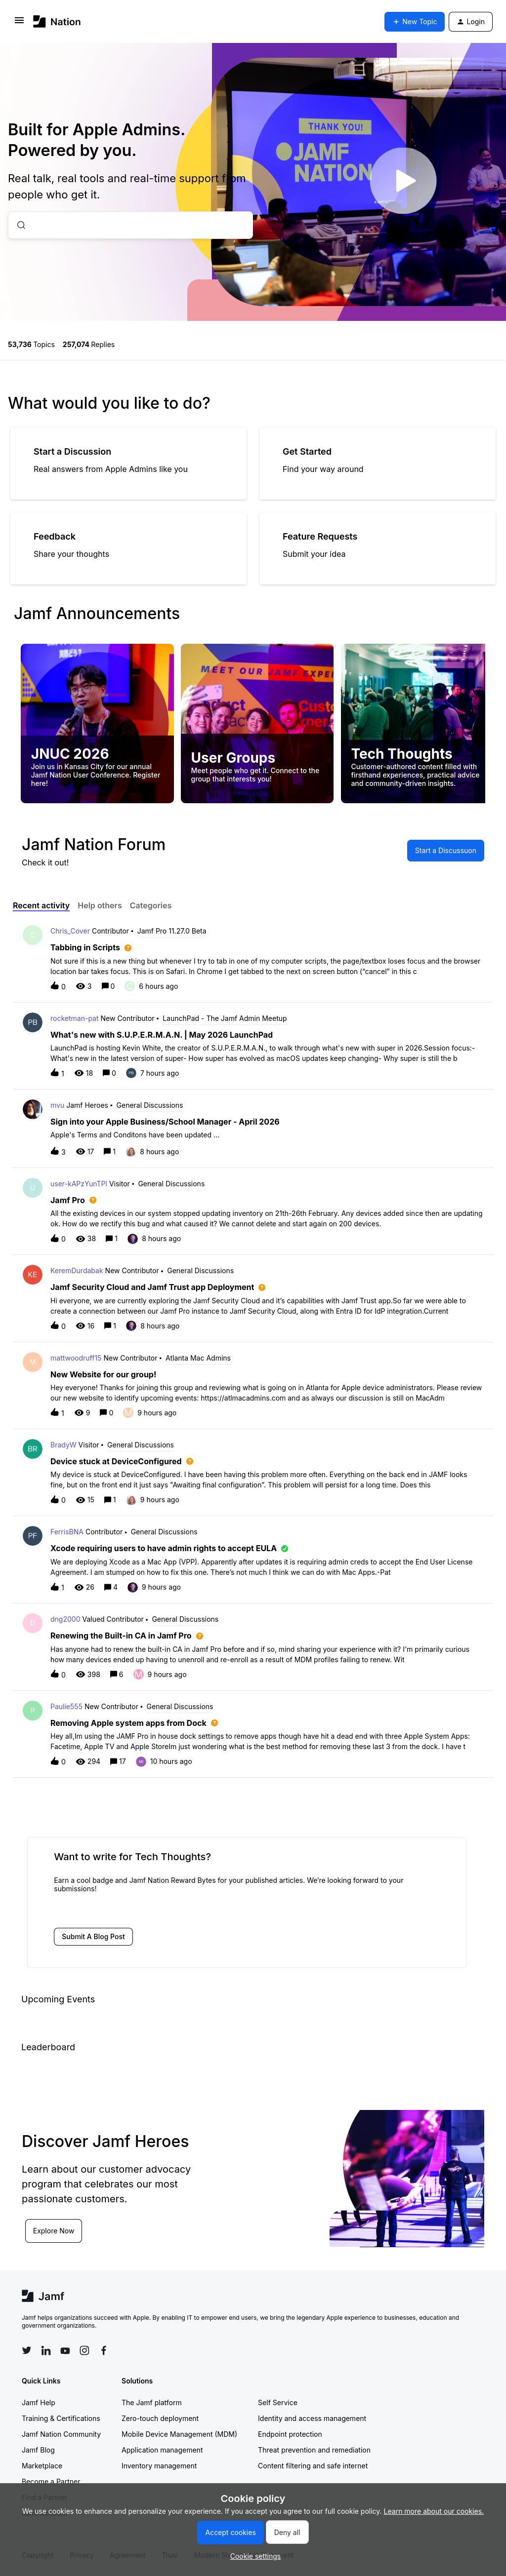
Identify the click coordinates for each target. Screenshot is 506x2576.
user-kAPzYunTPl (78, 1183)
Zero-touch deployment (160, 2418)
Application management (162, 2450)
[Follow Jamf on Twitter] (27, 2350)
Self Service (277, 2402)
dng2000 (65, 1619)
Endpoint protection (290, 2434)
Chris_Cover (70, 931)
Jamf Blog (38, 2450)
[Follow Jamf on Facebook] (104, 2350)
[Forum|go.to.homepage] (57, 21)
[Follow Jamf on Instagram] (84, 2350)
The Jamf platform (152, 2402)
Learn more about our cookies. (434, 2511)
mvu (57, 1105)
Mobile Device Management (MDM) (179, 2434)
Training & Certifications (61, 2418)
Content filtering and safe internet (313, 2465)
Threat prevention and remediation (314, 2450)
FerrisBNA (67, 1531)
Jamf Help (38, 2402)
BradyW (63, 1445)
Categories (151, 905)
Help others (100, 905)
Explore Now (54, 2230)
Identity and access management (312, 2418)
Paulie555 (66, 1706)
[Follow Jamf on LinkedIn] (46, 2350)
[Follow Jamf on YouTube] (65, 2350)
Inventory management (159, 2465)
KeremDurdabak (76, 1270)
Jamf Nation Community (61, 2434)
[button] (253, 2556)
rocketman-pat (74, 1018)
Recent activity (41, 905)
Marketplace (42, 2465)
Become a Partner (51, 2481)
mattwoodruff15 (75, 1358)
